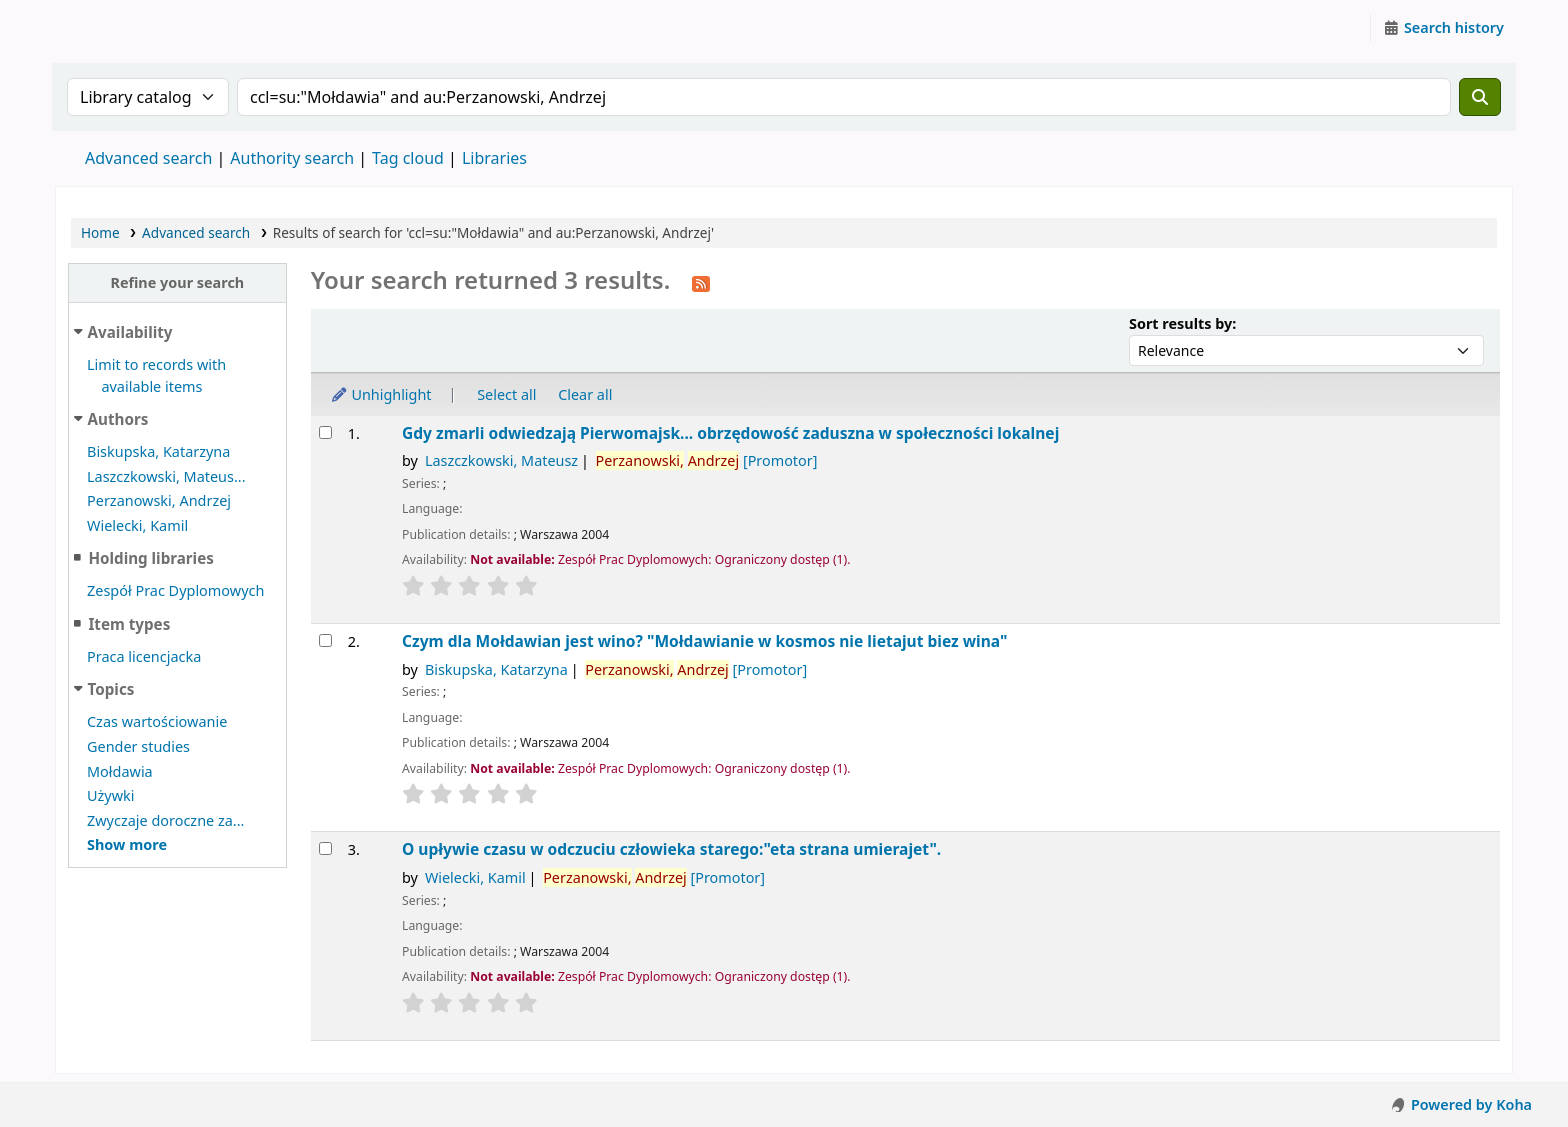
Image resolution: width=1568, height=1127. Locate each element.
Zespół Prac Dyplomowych (175, 590)
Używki (111, 795)
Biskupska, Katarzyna (158, 451)
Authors (118, 419)
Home (100, 232)
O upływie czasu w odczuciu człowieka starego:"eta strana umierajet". (671, 849)
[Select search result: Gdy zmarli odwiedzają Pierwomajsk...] (325, 432)
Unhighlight (381, 394)
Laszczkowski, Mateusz (501, 460)
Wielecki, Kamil (137, 525)
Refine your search (177, 282)
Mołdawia (120, 771)
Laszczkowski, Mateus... (166, 476)
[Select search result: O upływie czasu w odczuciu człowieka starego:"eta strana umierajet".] (325, 848)
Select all (506, 394)
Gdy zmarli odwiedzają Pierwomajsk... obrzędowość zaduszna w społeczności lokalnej (730, 433)
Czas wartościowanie (157, 721)
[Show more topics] (127, 844)
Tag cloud (408, 158)
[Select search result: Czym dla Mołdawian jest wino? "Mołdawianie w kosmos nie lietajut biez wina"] (325, 640)
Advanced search (148, 158)
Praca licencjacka (144, 656)
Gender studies (138, 746)
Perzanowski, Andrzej (159, 500)
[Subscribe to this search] (701, 282)
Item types (129, 624)
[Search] (1480, 97)
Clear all (585, 394)
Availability (130, 332)
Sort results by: (1182, 323)
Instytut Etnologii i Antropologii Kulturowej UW (106, 28)
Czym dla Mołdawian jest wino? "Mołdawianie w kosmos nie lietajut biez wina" (704, 641)
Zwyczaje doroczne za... (165, 820)
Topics (111, 689)
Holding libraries (150, 558)
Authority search (292, 158)
